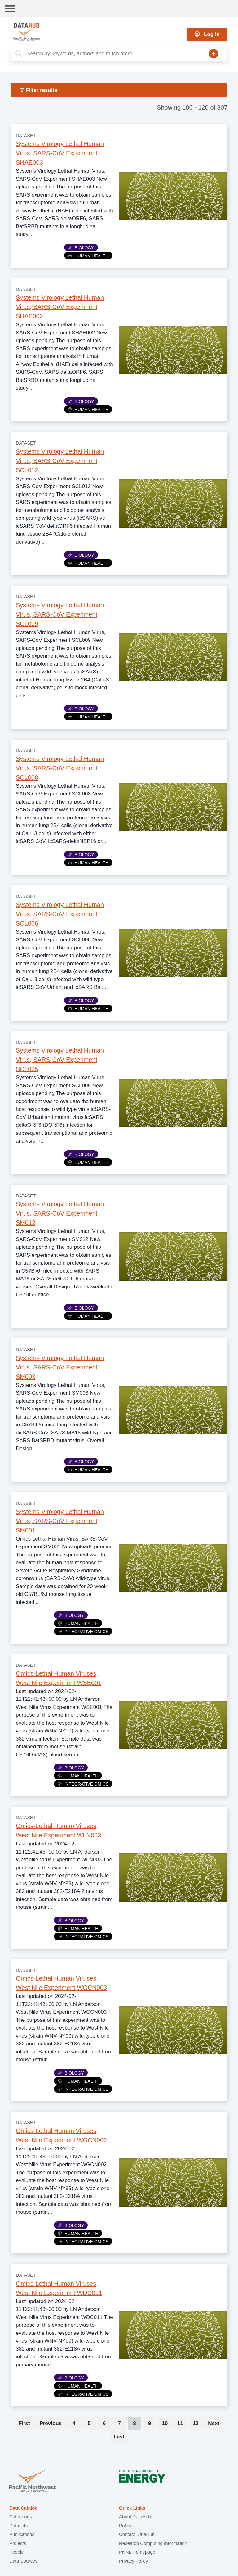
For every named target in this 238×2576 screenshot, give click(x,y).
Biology (81, 247)
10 (167, 2423)
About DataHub (135, 2516)
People (16, 2552)
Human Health (88, 255)
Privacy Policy (133, 2561)
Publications (21, 2534)
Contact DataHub (137, 2534)
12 (198, 2423)
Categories (20, 2516)
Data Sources (23, 2561)
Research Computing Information (153, 2543)
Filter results (38, 90)
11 (182, 2423)
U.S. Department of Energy (142, 2481)
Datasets (18, 2525)
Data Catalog (23, 2507)
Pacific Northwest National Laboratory (32, 2481)
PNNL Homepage (137, 2552)
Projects (17, 2543)
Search (213, 53)
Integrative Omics (83, 1631)
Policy (125, 2525)
